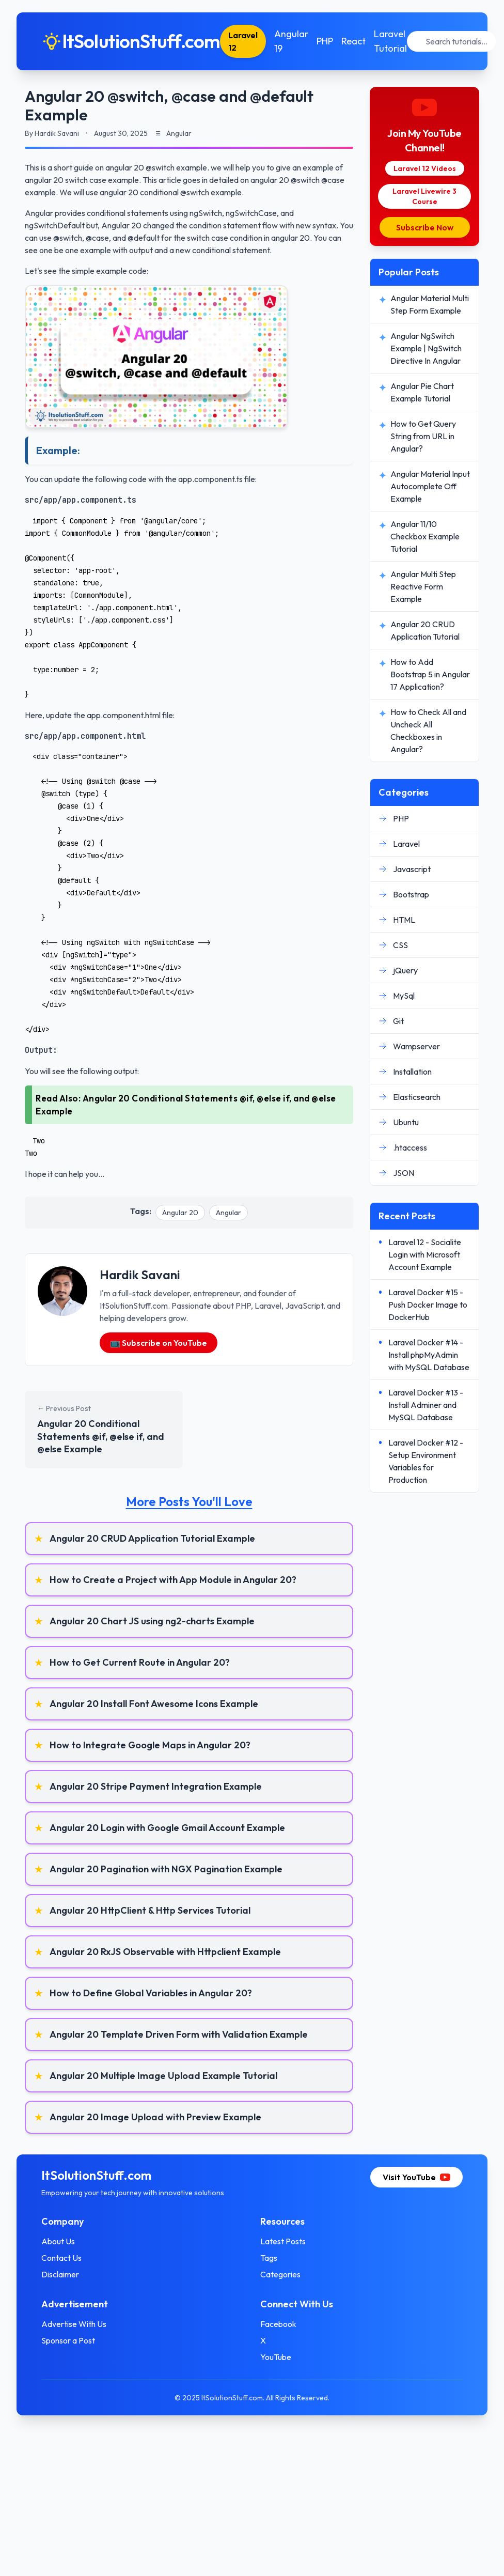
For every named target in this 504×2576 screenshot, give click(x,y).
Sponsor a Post (68, 2340)
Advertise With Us (73, 2324)
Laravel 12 (243, 41)
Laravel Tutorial (390, 41)
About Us (58, 2241)
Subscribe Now (424, 227)
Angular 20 (180, 1212)
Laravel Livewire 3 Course (424, 196)
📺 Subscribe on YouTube (158, 1343)
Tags (268, 2258)
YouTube (275, 2357)
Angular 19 (291, 41)
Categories (280, 2274)
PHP (325, 41)
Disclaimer (60, 2274)
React (353, 41)
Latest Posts (283, 2241)
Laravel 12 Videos (424, 168)
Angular (228, 1212)
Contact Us (61, 2258)
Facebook (278, 2324)
